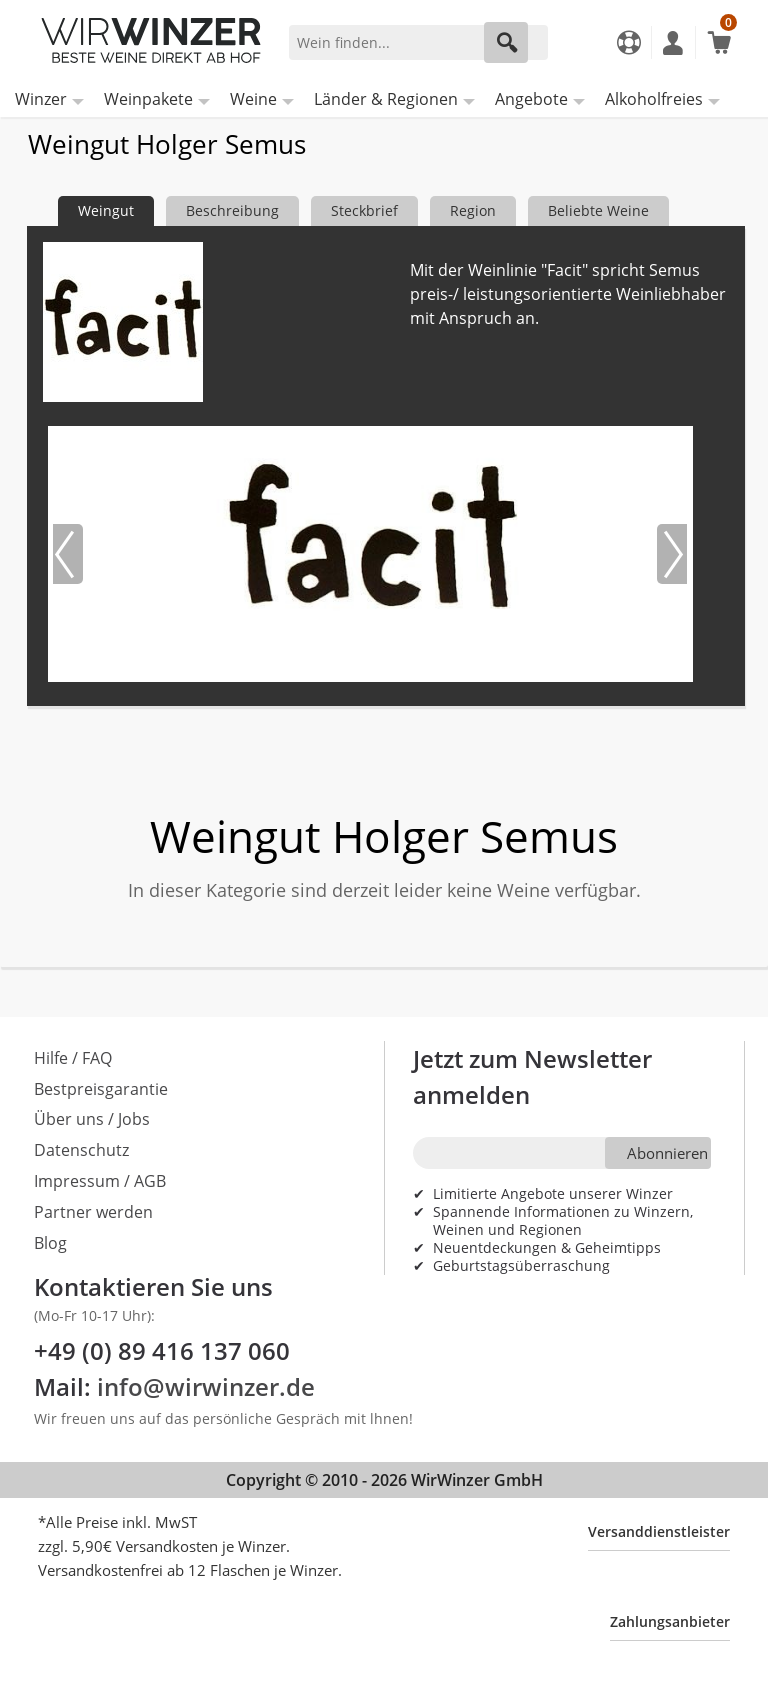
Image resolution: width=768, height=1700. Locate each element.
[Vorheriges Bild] (68, 554)
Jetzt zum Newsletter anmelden (532, 1076)
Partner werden (93, 1212)
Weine (253, 99)
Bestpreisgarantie (101, 1089)
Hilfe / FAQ (73, 1058)
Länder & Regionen (386, 99)
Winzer (41, 99)
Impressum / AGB (100, 1181)
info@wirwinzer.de (206, 1386)
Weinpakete (148, 99)
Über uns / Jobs (92, 1119)
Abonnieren (667, 1153)
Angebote (531, 99)
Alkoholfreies (654, 99)
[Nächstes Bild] (672, 554)
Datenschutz (81, 1150)
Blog (50, 1243)
